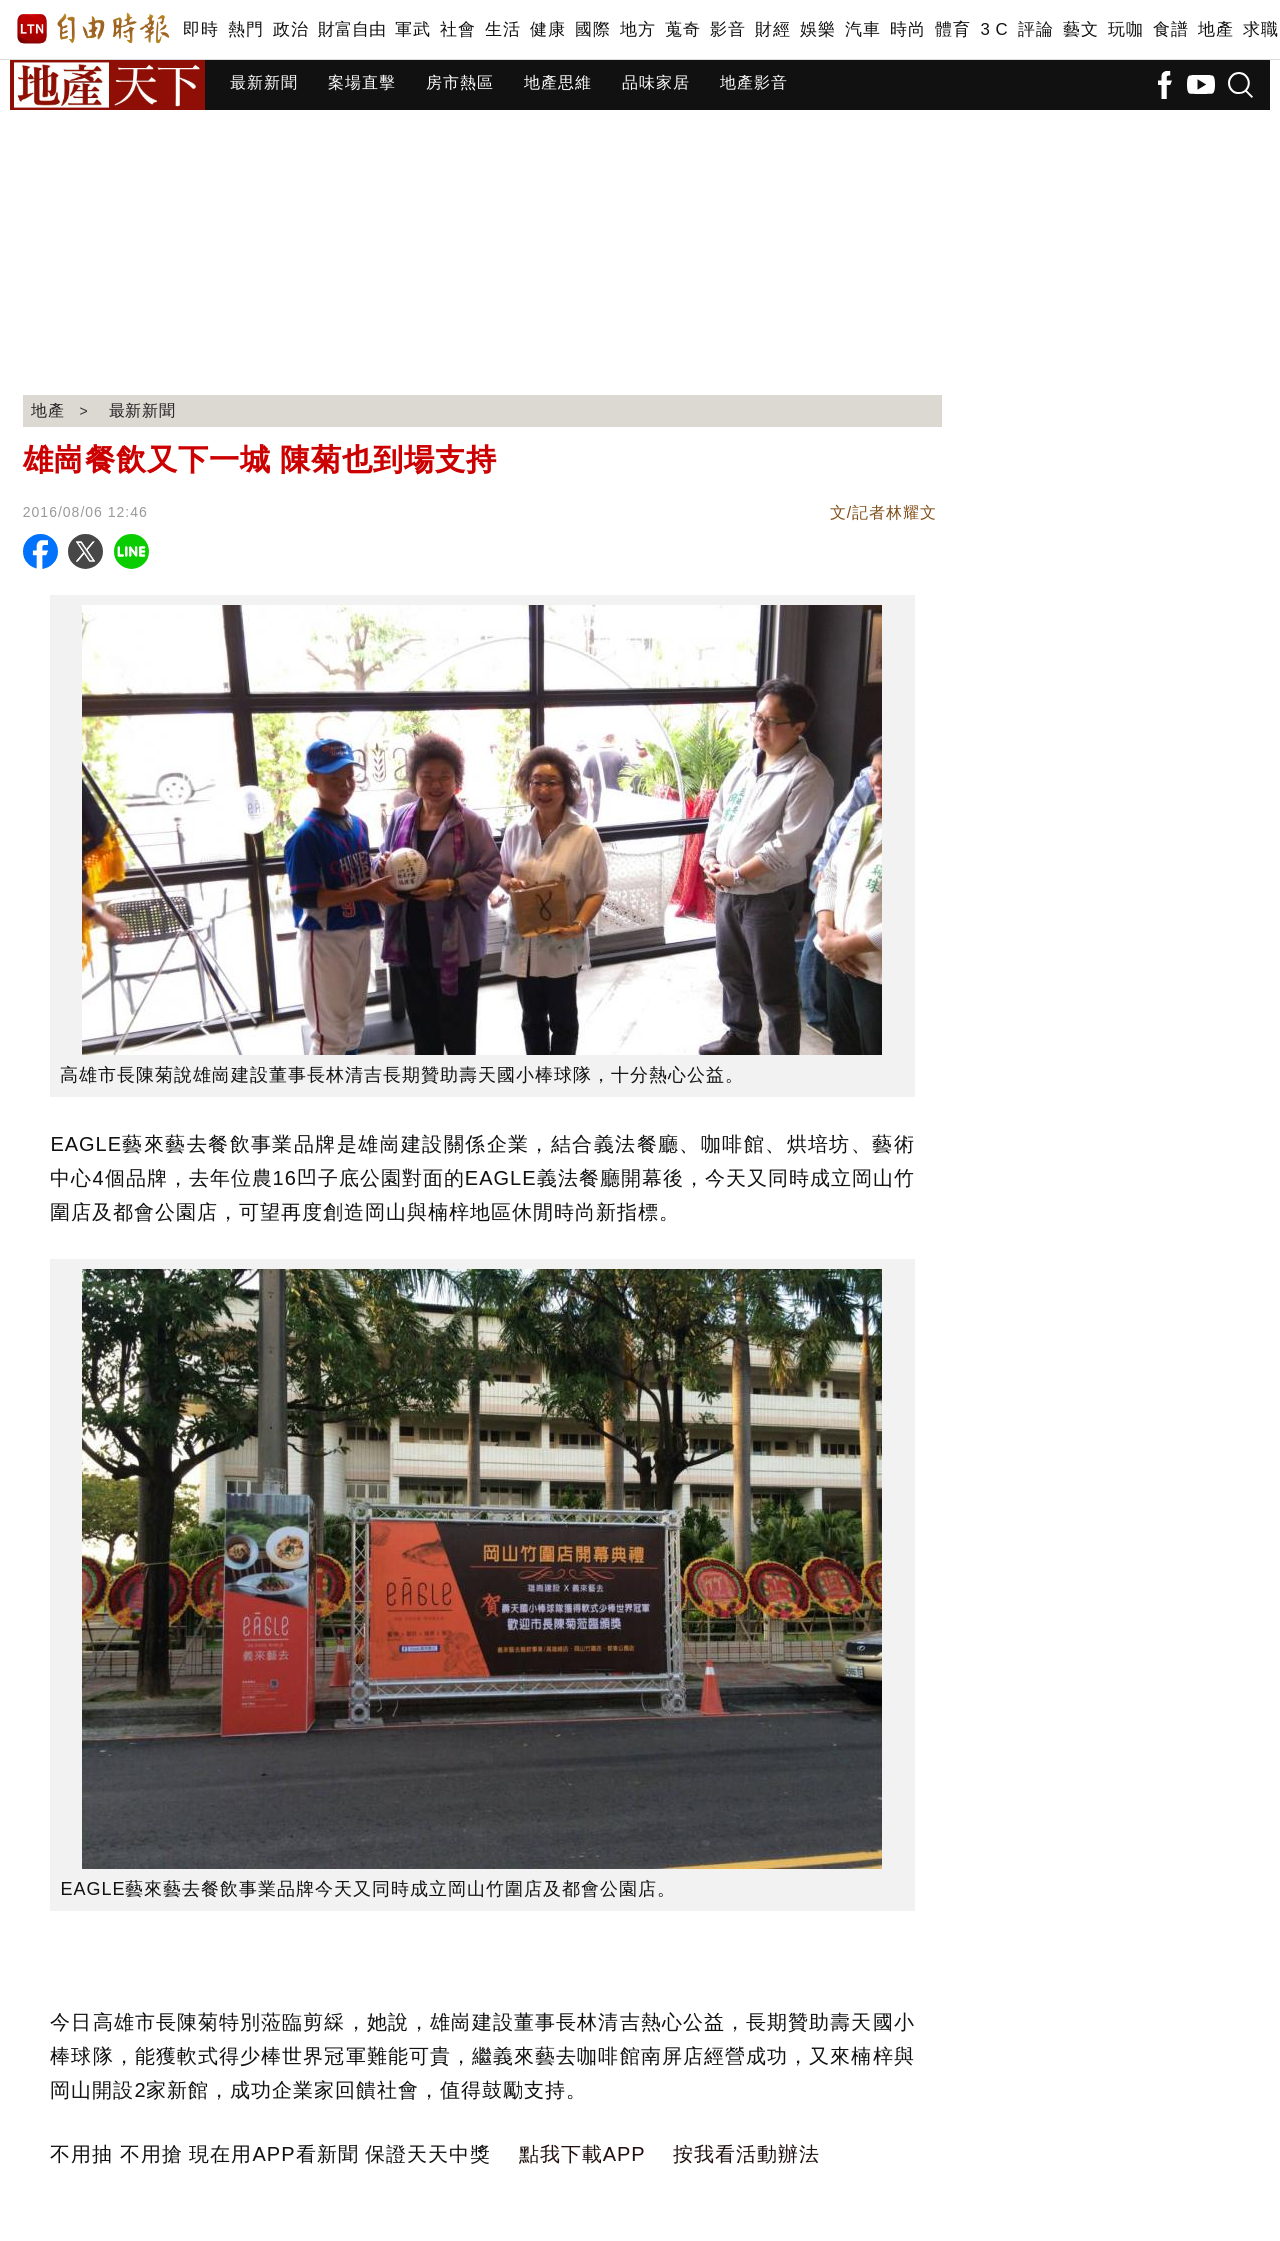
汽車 (862, 29)
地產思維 (558, 82)
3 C (994, 29)
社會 (457, 29)
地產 (1215, 29)
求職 (1260, 29)
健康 (547, 29)
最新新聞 (264, 82)
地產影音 (754, 82)
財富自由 (351, 29)
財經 (772, 29)
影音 (727, 29)
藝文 (1080, 29)
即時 (200, 29)
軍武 (412, 29)
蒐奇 (682, 29)
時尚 (907, 29)
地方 (637, 29)
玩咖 (1125, 29)
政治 (290, 29)
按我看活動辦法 (746, 2154)
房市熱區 (460, 82)
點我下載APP (582, 2154)
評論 (1035, 29)
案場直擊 (362, 82)
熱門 (245, 29)
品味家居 (656, 82)
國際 (592, 29)
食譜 (1170, 29)
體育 (952, 29)
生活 (502, 29)
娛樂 (817, 29)
